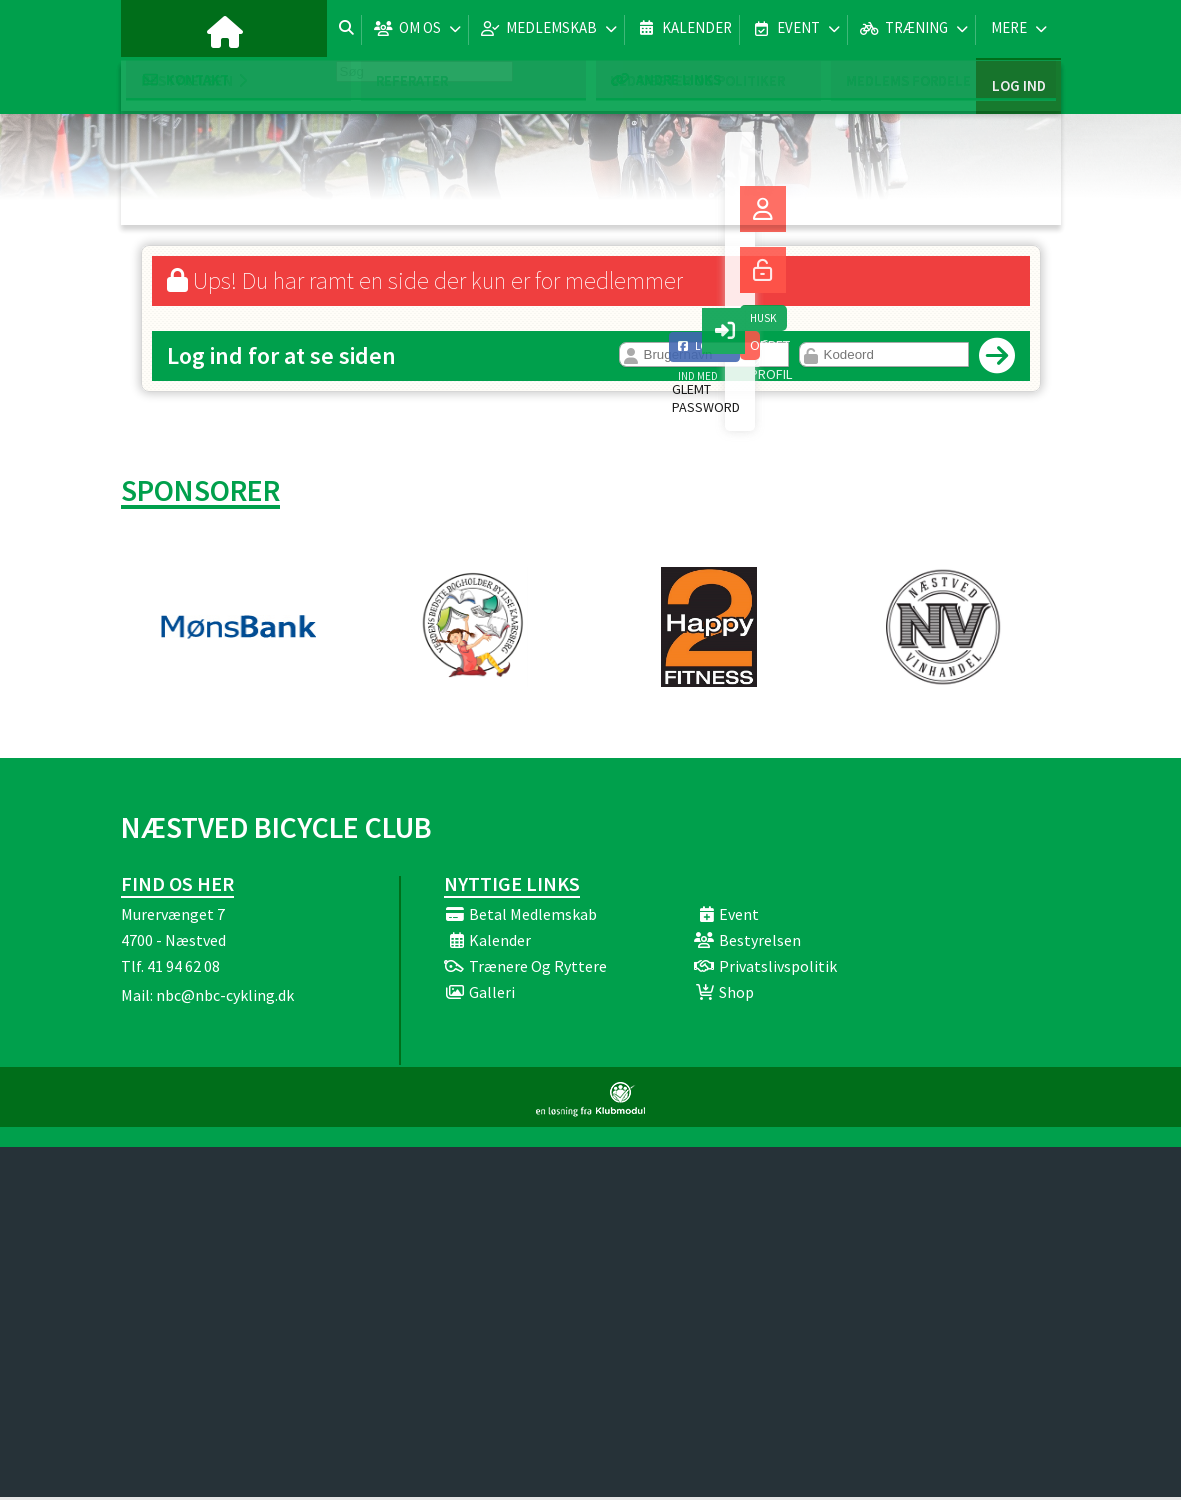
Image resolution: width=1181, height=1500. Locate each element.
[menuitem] (151, 30)
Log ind (1018, 29)
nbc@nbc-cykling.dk (225, 998)
